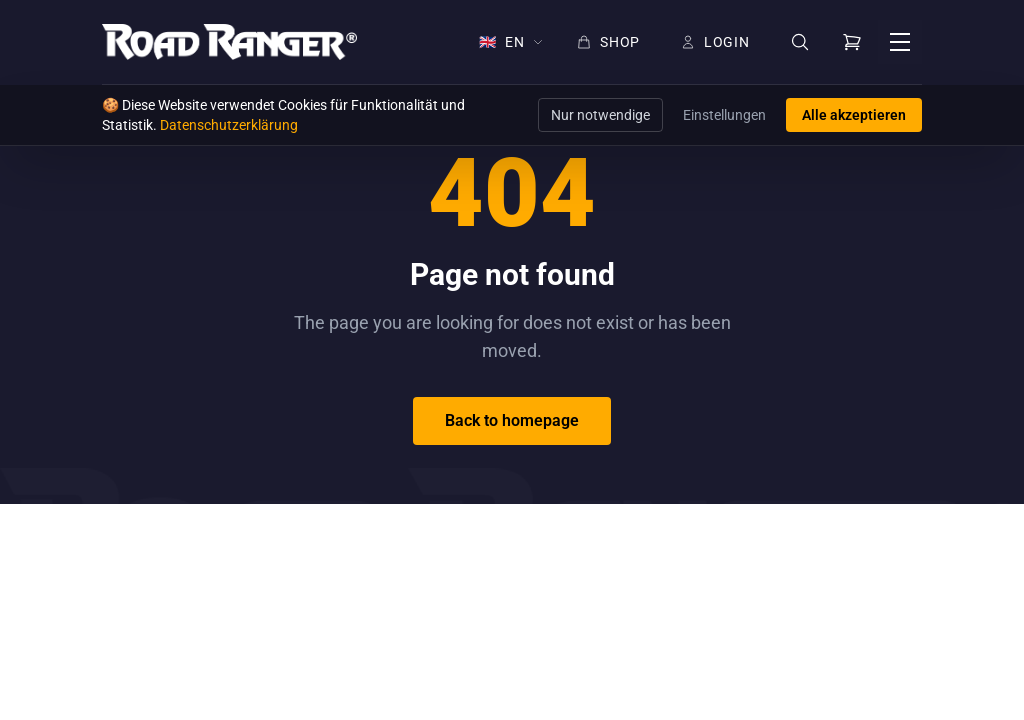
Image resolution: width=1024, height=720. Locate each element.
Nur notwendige (600, 115)
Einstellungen (724, 115)
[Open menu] (900, 42)
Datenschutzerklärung (229, 125)
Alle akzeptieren (854, 115)
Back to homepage (512, 420)
